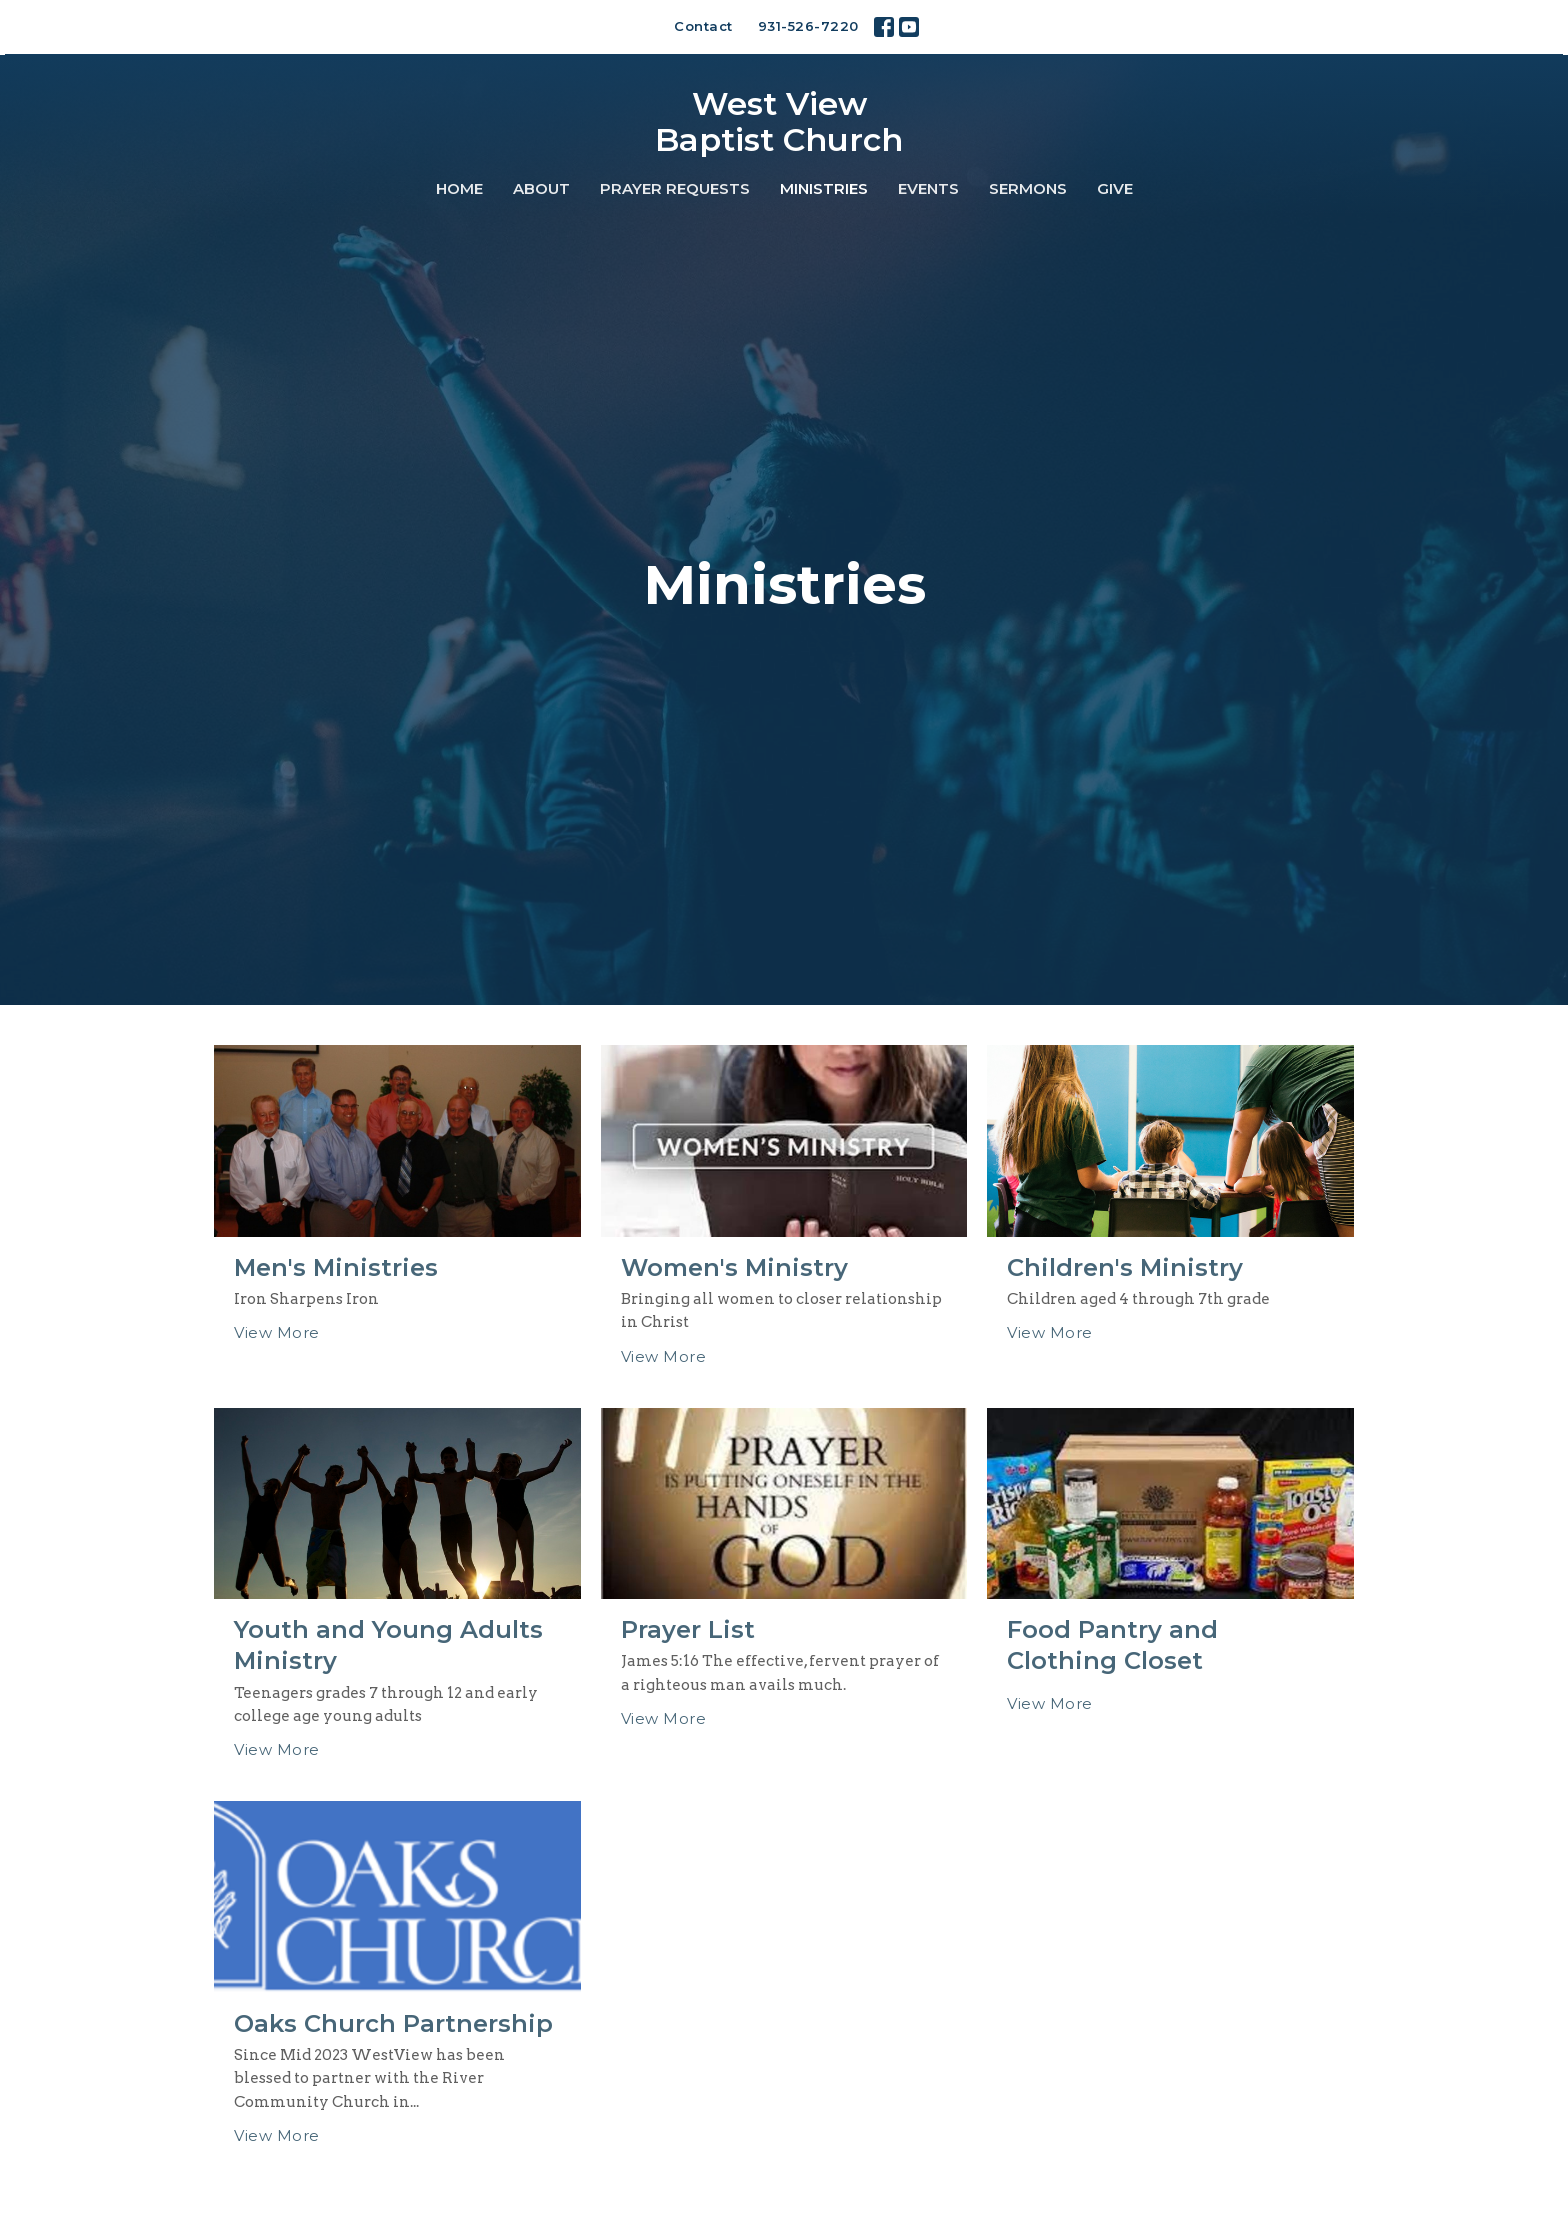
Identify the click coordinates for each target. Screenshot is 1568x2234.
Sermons (1028, 188)
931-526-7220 (808, 26)
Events (928, 188)
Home (459, 188)
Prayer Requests (675, 188)
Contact (703, 26)
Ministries (824, 188)
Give (1115, 188)
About (541, 188)
